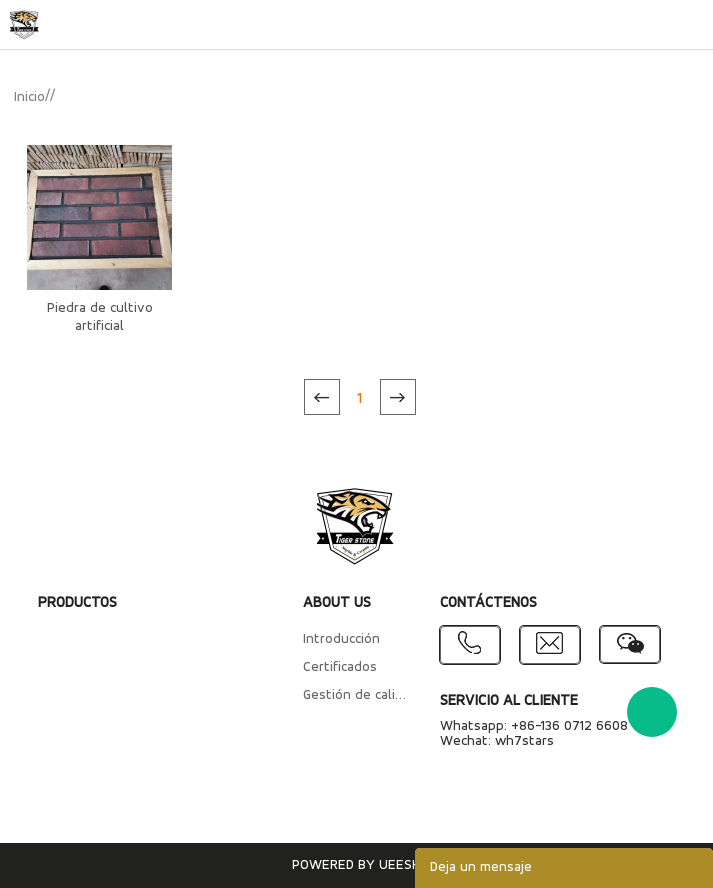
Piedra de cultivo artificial (100, 317)
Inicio (29, 97)
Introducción (341, 639)
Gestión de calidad (357, 695)
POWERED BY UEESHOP (364, 865)
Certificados (340, 667)
